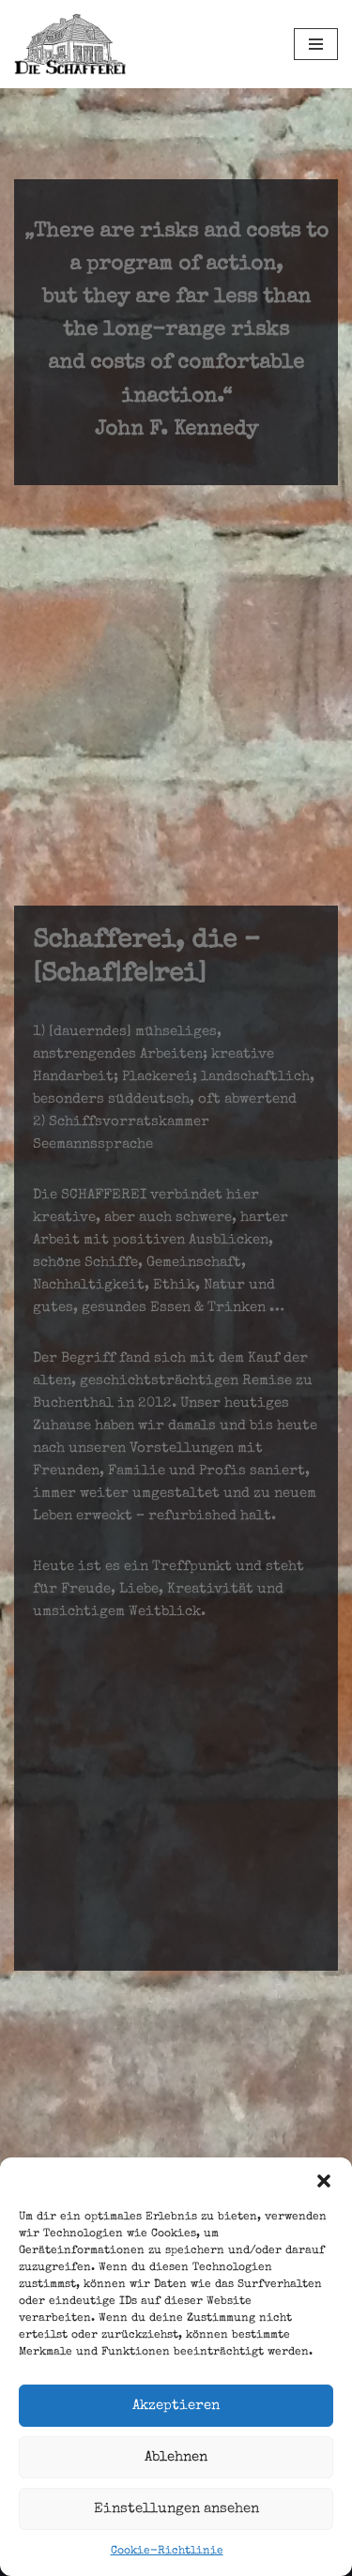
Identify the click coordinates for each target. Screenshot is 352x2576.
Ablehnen (176, 2457)
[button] (323, 2181)
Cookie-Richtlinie (167, 2551)
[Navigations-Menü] (316, 44)
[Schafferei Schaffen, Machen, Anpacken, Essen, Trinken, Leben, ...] (70, 44)
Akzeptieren (176, 2406)
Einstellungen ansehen (176, 2509)
